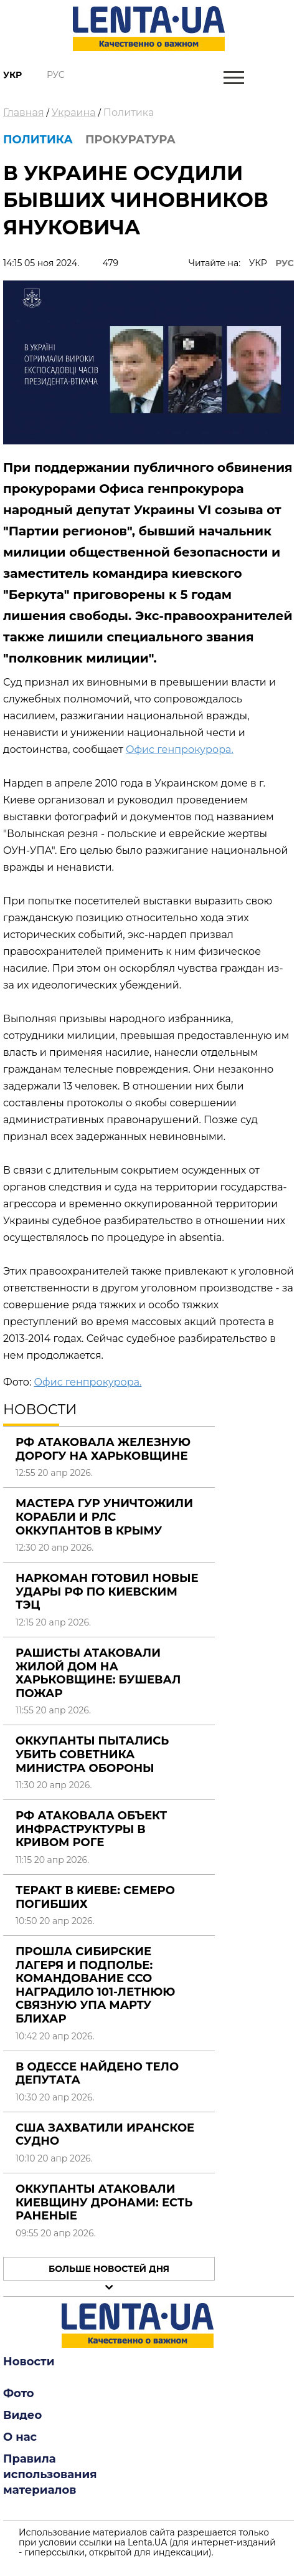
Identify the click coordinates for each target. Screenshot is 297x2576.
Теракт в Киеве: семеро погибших (95, 1897)
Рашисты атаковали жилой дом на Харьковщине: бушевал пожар (98, 1673)
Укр (12, 74)
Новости (28, 2361)
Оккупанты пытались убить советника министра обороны (92, 1754)
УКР (258, 263)
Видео (22, 2415)
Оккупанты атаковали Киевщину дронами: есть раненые (104, 2202)
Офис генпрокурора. (179, 749)
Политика (128, 112)
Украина (74, 112)
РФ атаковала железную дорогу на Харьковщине (103, 1449)
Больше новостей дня (109, 2268)
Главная (23, 112)
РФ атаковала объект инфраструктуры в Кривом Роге (91, 1829)
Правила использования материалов (50, 2474)
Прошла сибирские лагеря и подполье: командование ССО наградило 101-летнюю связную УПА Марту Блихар (95, 1985)
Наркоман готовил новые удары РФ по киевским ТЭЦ (107, 1591)
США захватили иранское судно (105, 2134)
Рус (56, 74)
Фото (18, 2393)
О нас (20, 2437)
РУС (284, 263)
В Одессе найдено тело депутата (97, 2073)
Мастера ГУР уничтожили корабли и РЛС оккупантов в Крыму (104, 1516)
